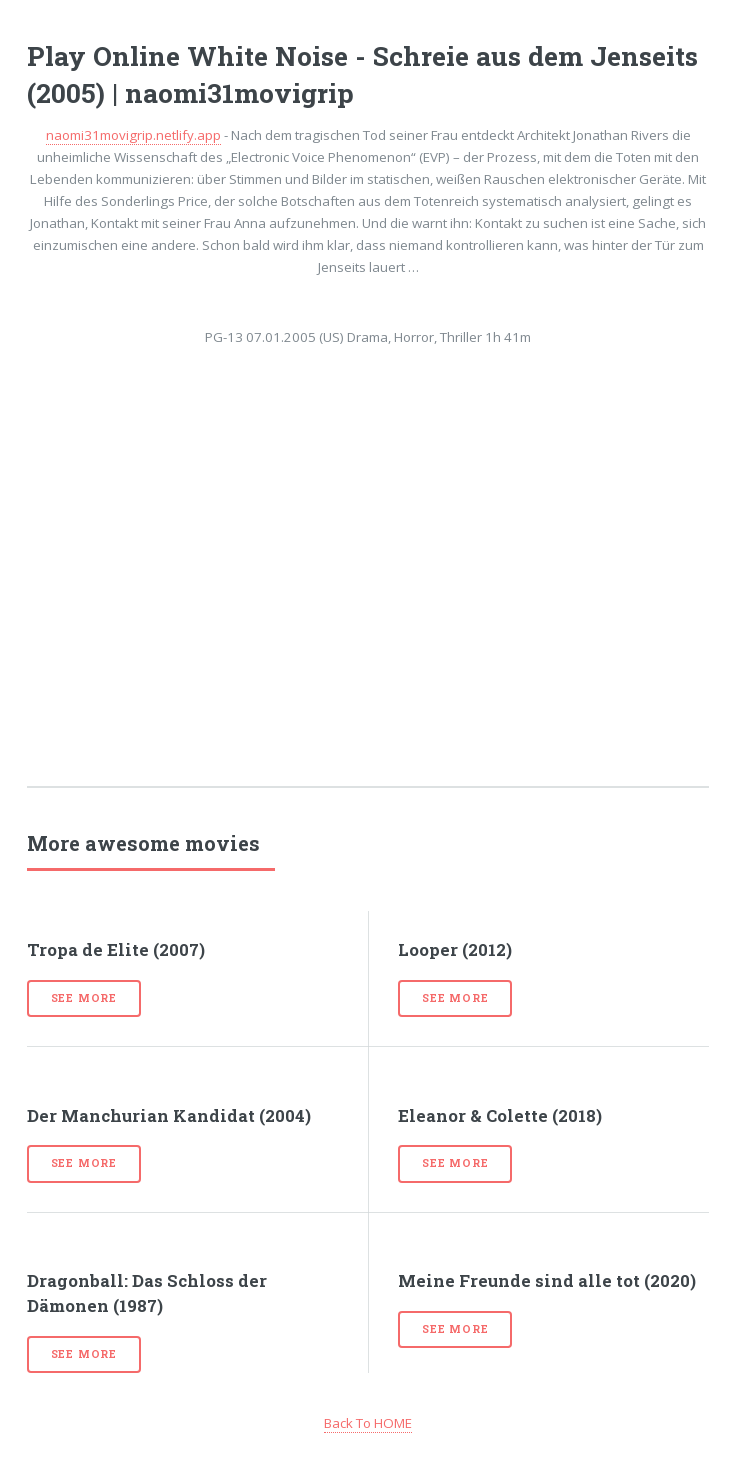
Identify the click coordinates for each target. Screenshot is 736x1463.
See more (84, 998)
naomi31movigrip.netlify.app (133, 135)
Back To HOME (368, 1423)
